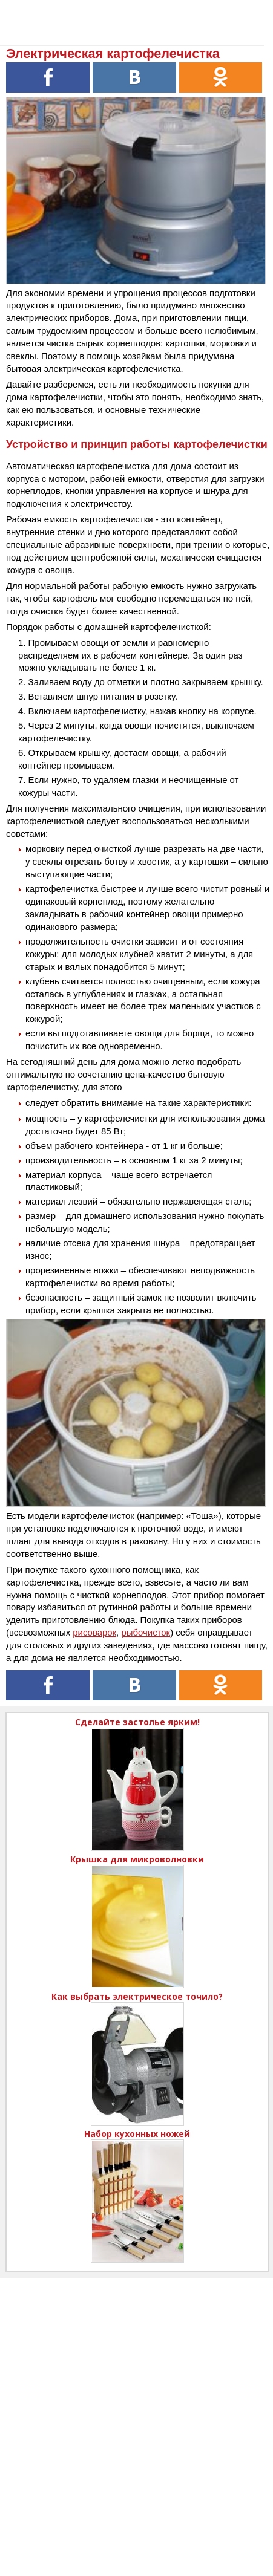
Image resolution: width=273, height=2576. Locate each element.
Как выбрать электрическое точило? (137, 1996)
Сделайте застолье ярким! (137, 1722)
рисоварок (94, 1632)
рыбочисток (145, 1632)
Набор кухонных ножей (137, 2133)
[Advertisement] (136, 2414)
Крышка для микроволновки (137, 1859)
